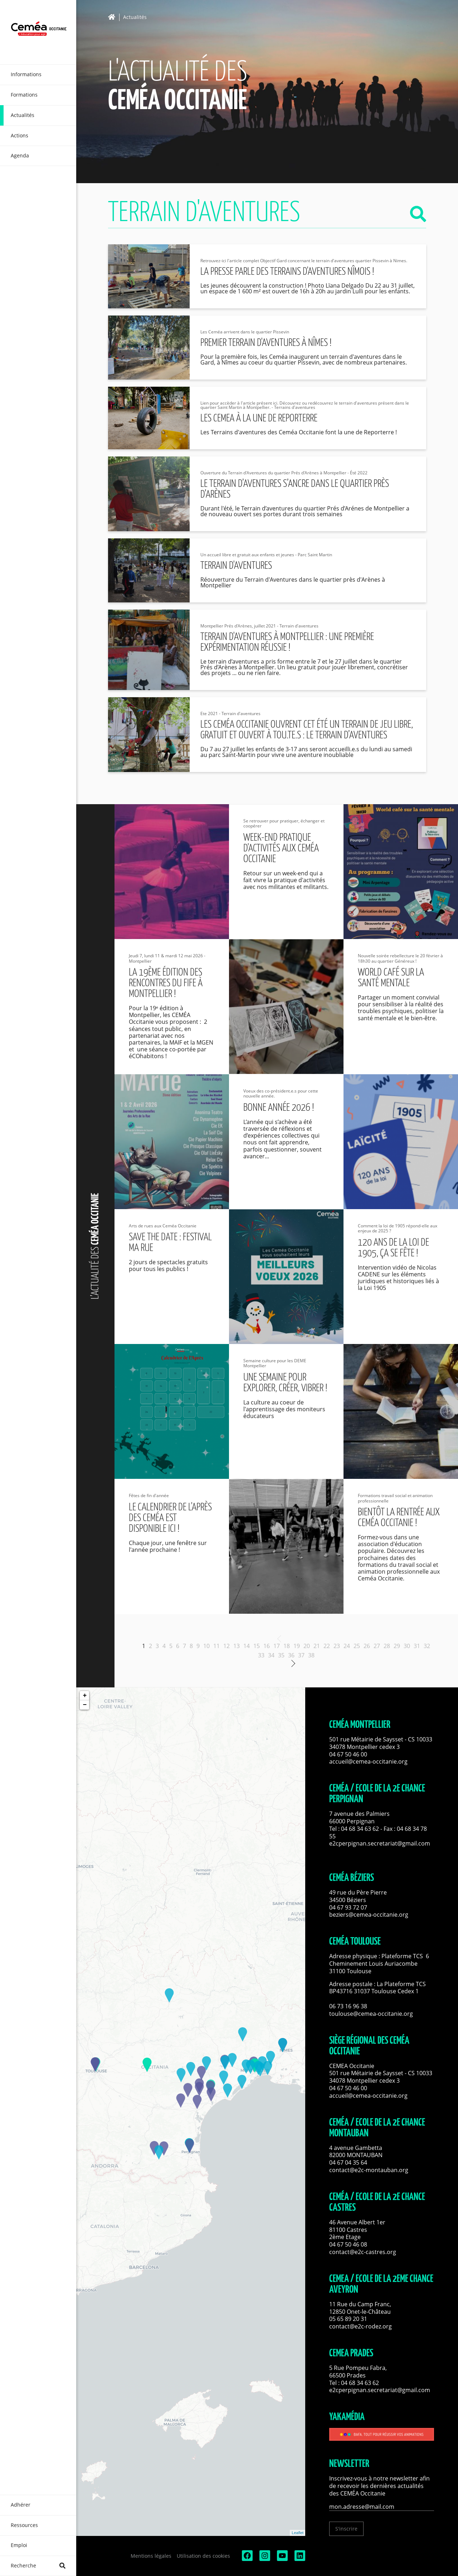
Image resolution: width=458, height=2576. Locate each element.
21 (316, 1646)
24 (347, 1646)
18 (286, 1646)
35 (281, 1655)
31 (417, 1646)
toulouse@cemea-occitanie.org (371, 2014)
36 (291, 1655)
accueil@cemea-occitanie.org (368, 1761)
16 (266, 1646)
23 (336, 1646)
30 (407, 1646)
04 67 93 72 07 (348, 1907)
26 (367, 1646)
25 (357, 1646)
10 (206, 1646)
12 (226, 1646)
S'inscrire (346, 2528)
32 (427, 1646)
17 (276, 1646)
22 (326, 1646)
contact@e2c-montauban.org (368, 2170)
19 (296, 1646)
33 (261, 1655)
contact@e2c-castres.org (362, 2252)
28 (387, 1646)
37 (301, 1655)
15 (256, 1646)
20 (306, 1646)
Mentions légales (151, 2555)
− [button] (85, 1705)
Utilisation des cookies (203, 2555)
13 (236, 1646)
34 (271, 1655)
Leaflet (297, 2533)
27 (377, 1646)
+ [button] (85, 1695)
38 (311, 1655)
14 (246, 1646)
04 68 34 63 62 (360, 1829)
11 (216, 1646)
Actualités (135, 17)
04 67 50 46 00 (348, 1754)
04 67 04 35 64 (348, 2162)
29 (397, 1646)
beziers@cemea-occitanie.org (368, 1914)
